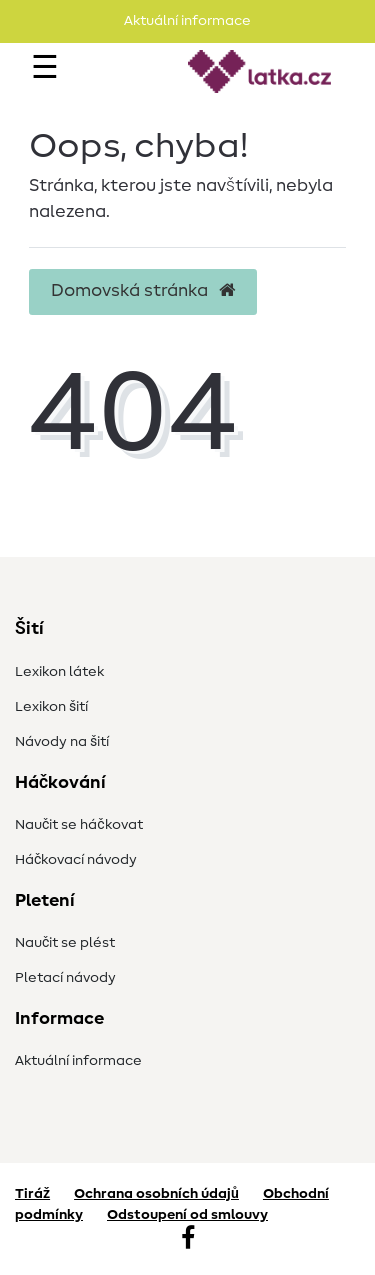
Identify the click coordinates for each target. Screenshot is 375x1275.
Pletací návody (65, 978)
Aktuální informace (78, 1061)
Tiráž (32, 1194)
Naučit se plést (65, 943)
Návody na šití (62, 742)
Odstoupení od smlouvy (187, 1215)
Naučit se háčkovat (79, 825)
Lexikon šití (51, 707)
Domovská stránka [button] (143, 291)
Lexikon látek (59, 672)
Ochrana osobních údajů (156, 1194)
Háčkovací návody (76, 860)
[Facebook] (188, 1240)
